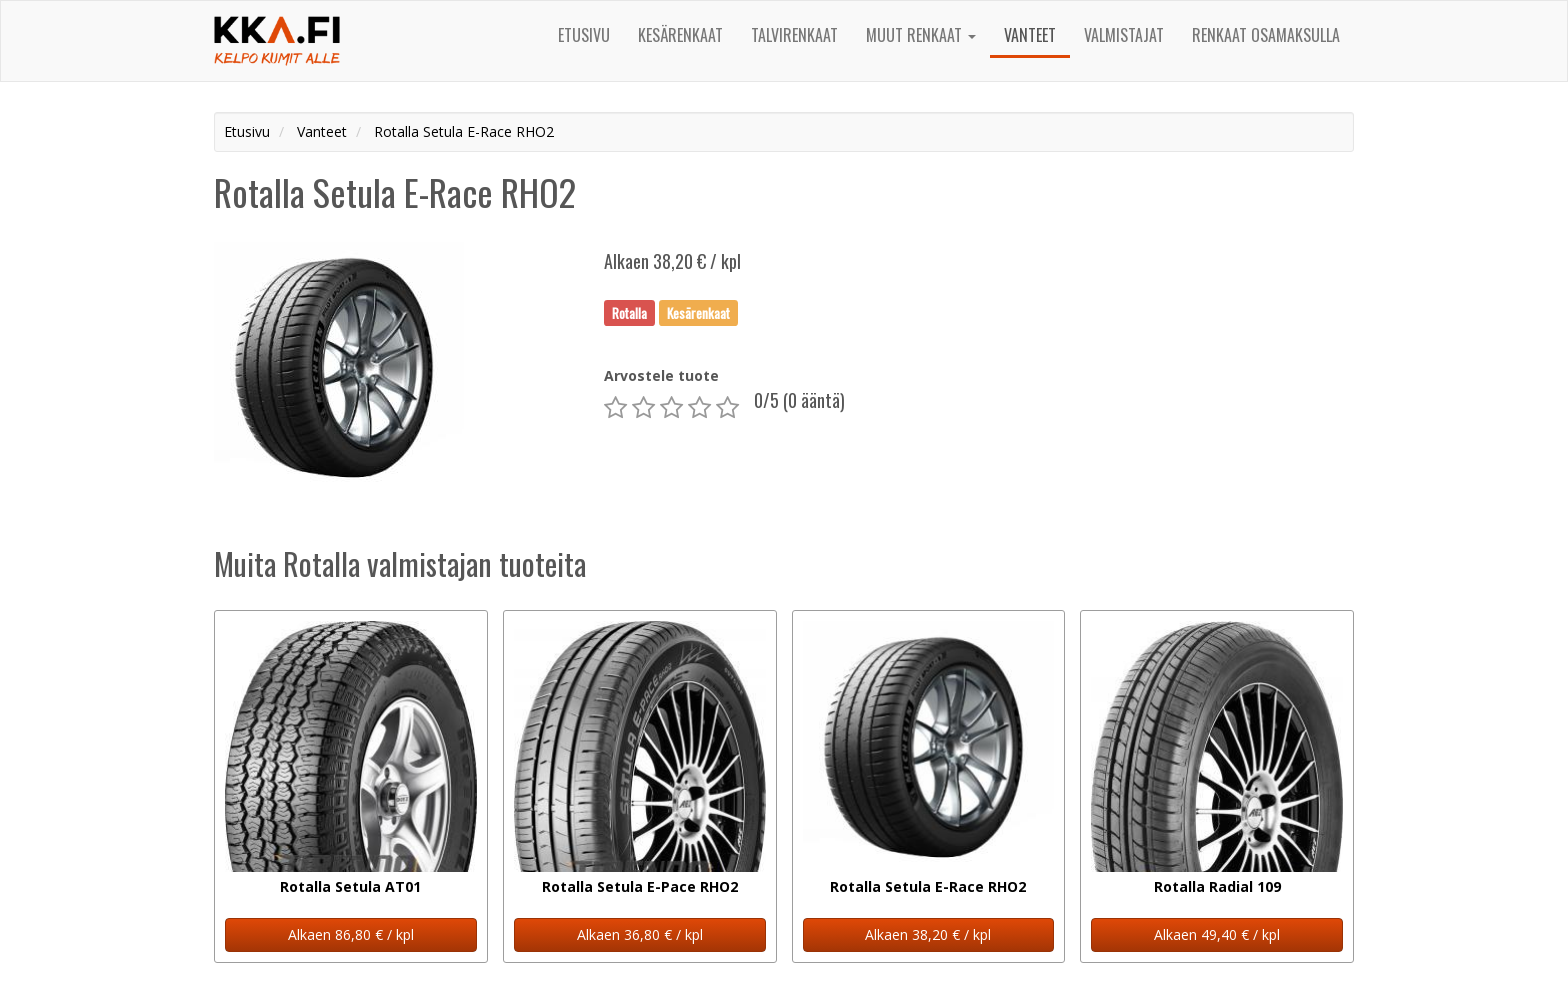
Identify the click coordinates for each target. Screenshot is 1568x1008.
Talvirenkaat (794, 35)
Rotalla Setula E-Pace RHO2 (640, 886)
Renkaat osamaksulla (1266, 35)
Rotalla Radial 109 (1217, 886)
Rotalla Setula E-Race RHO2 (928, 886)
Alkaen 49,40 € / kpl (1217, 934)
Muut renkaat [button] (921, 35)
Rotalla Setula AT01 (350, 886)
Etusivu (584, 35)
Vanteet (1030, 35)
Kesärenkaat (680, 35)
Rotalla (629, 312)
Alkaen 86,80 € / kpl (351, 934)
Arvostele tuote (661, 375)
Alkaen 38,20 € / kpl (928, 934)
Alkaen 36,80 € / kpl (640, 934)
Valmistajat (1124, 35)
